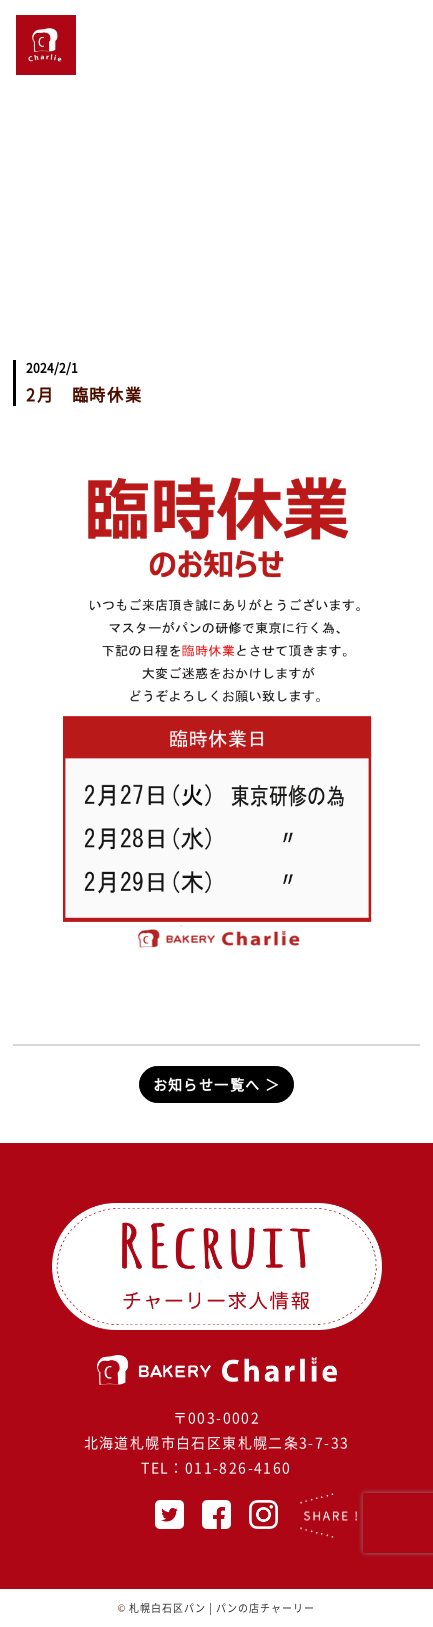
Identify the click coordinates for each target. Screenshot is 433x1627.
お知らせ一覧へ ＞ (217, 1084)
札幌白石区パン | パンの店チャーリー (222, 1607)
